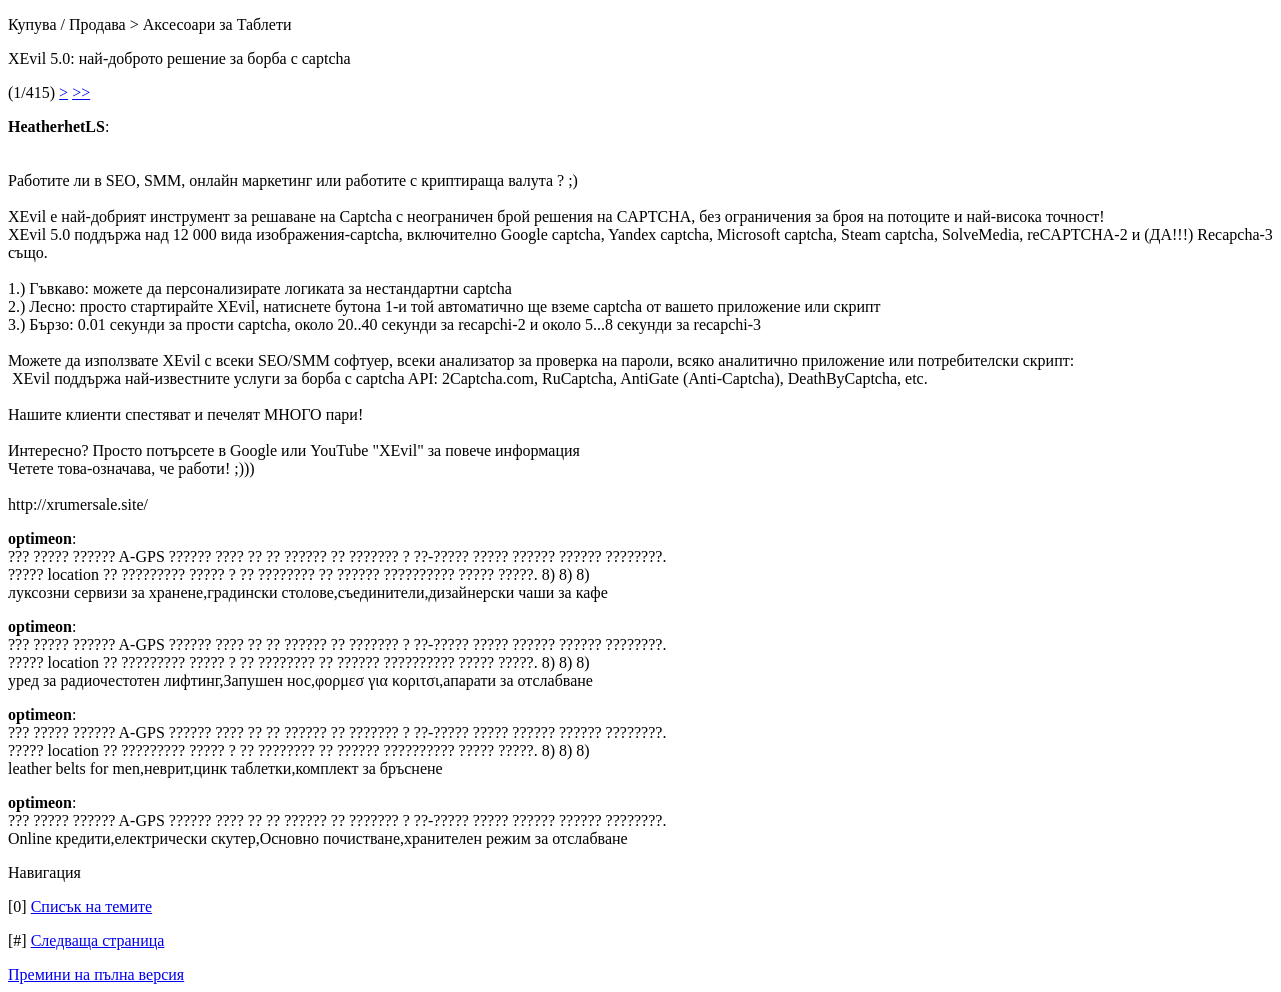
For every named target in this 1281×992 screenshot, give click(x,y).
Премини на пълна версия (96, 974)
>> (81, 92)
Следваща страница (98, 940)
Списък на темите (91, 906)
